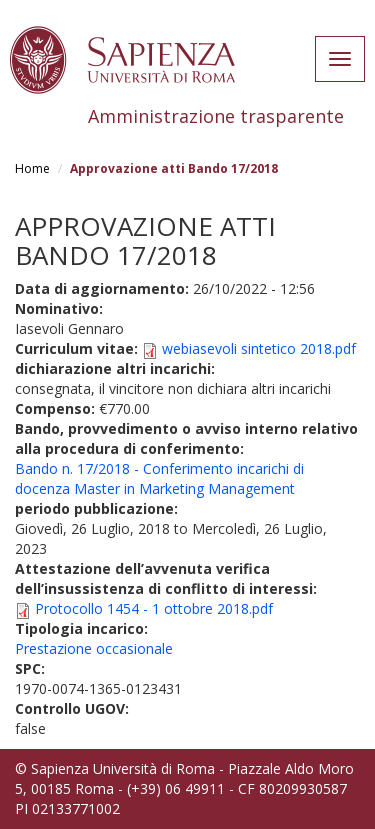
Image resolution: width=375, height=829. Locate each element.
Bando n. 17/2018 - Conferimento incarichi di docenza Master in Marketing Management (159, 478)
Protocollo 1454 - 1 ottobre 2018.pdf (154, 608)
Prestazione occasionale (94, 648)
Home (32, 168)
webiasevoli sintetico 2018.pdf (259, 348)
